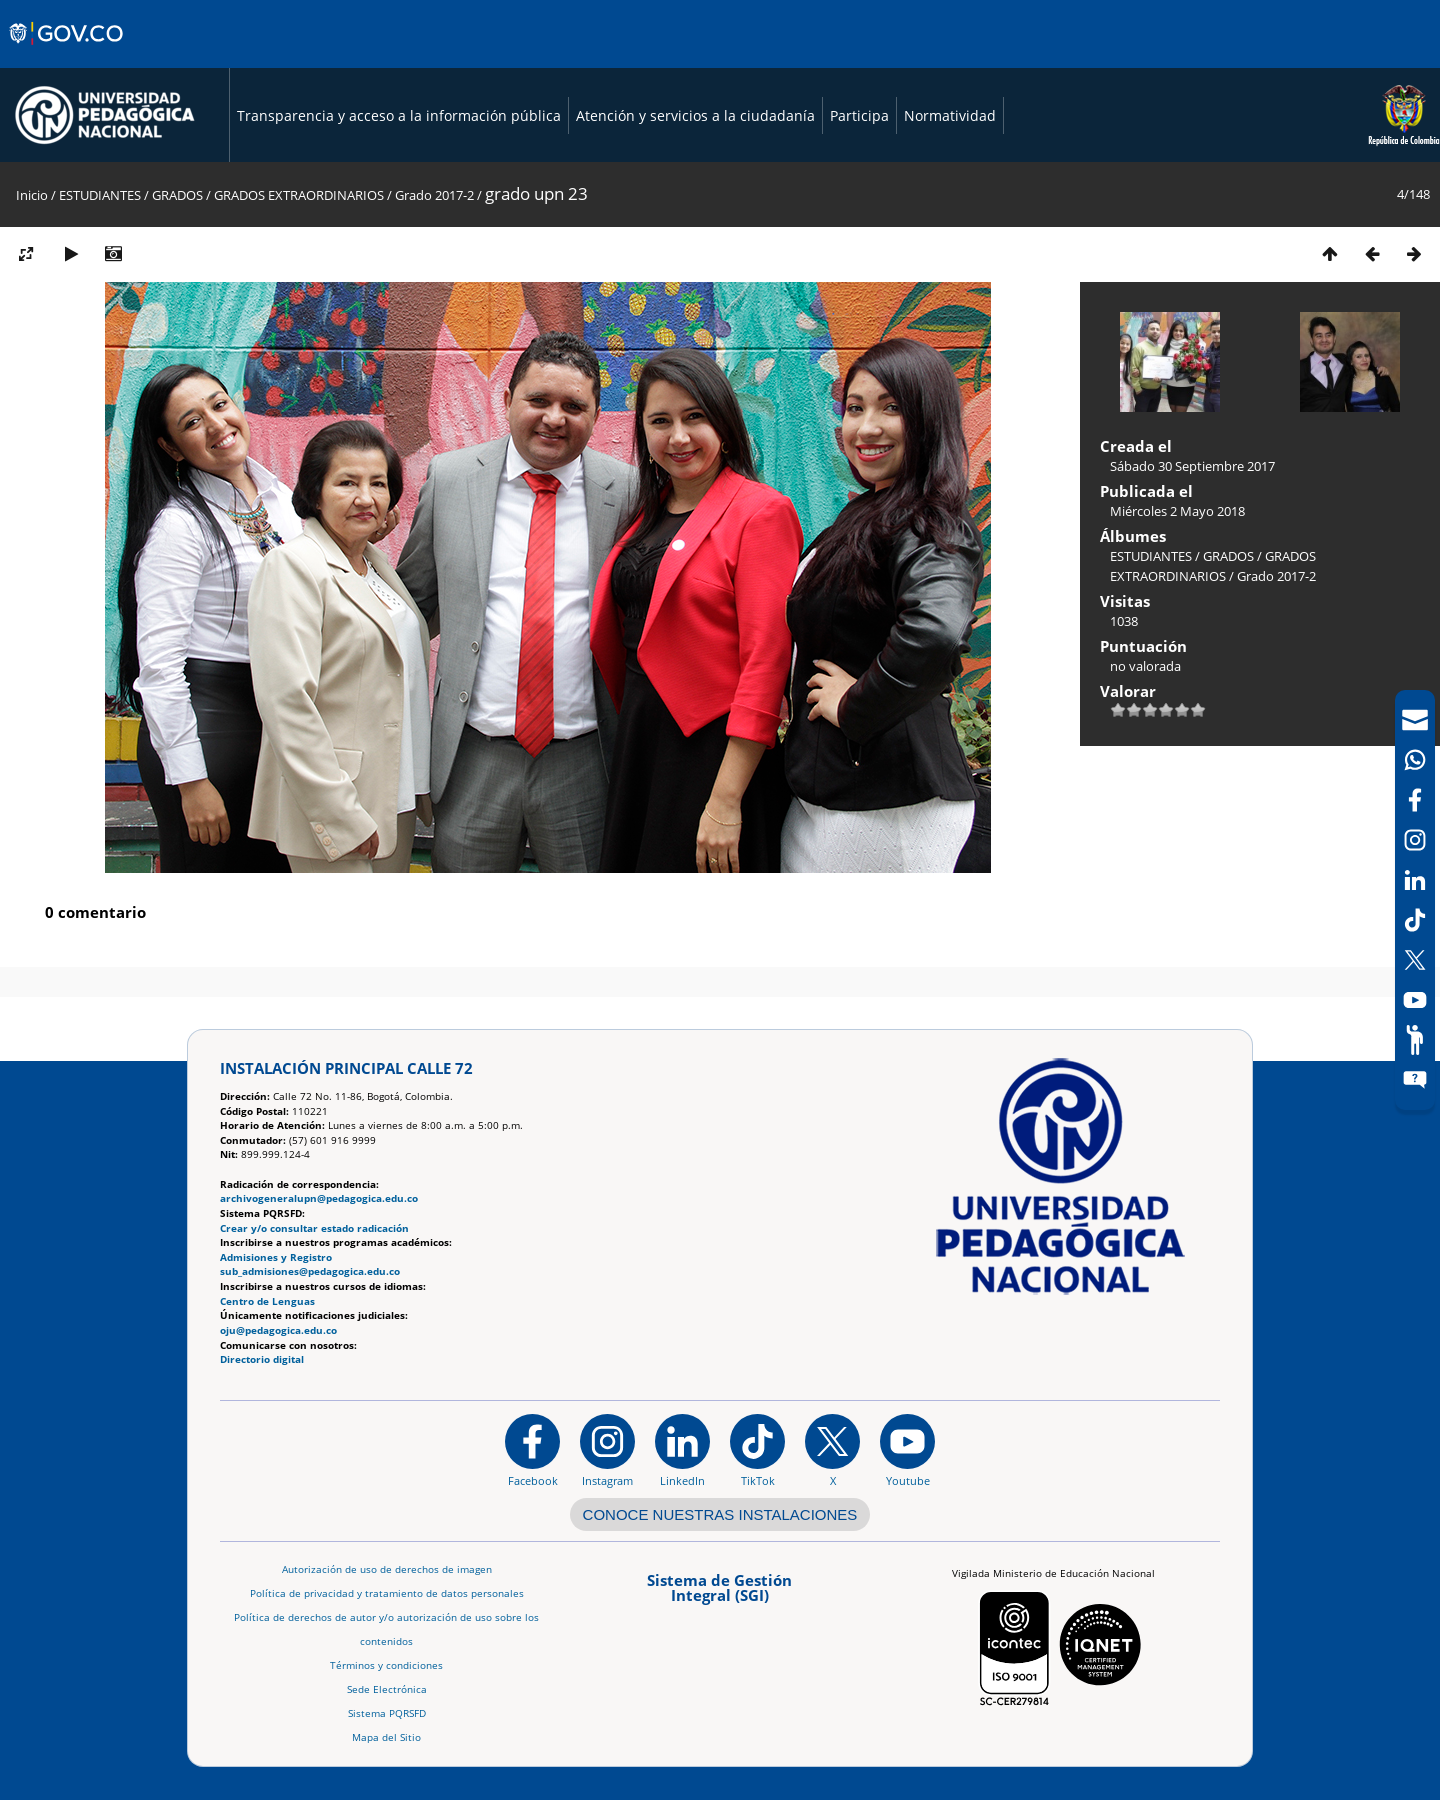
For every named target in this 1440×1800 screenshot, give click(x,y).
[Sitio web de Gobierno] (67, 53)
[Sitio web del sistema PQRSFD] (1415, 1080)
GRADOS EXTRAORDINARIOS (299, 195)
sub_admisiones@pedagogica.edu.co (310, 1271)
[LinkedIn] (1415, 880)
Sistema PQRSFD (387, 1713)
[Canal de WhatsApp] (1415, 760)
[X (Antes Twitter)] (1415, 960)
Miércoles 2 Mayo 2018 (1177, 511)
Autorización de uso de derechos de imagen (387, 1569)
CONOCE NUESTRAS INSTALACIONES (720, 1514)
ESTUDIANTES (100, 195)
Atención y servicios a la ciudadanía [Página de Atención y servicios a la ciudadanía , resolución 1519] (695, 115)
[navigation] (1415, 900)
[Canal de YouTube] (1415, 1000)
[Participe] (1415, 1040)
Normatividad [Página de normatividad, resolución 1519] (950, 115)
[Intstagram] (1415, 840)
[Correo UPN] (1415, 720)
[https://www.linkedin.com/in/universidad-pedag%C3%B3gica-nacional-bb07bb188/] (682, 1450)
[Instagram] (607, 1450)
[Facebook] (1415, 800)
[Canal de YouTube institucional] (907, 1450)
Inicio (32, 195)
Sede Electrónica (387, 1689)
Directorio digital (262, 1359)
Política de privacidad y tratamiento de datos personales (387, 1593)
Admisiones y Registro (276, 1257)
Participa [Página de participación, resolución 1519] (859, 115)
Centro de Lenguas (267, 1301)
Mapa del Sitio (386, 1737)
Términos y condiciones (386, 1665)
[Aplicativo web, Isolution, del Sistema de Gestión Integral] (720, 1594)
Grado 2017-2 (434, 195)
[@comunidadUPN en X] (832, 1450)
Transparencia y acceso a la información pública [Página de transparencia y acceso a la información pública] (399, 115)
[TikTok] (1415, 920)
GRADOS (177, 195)
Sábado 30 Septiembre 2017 (1192, 466)
